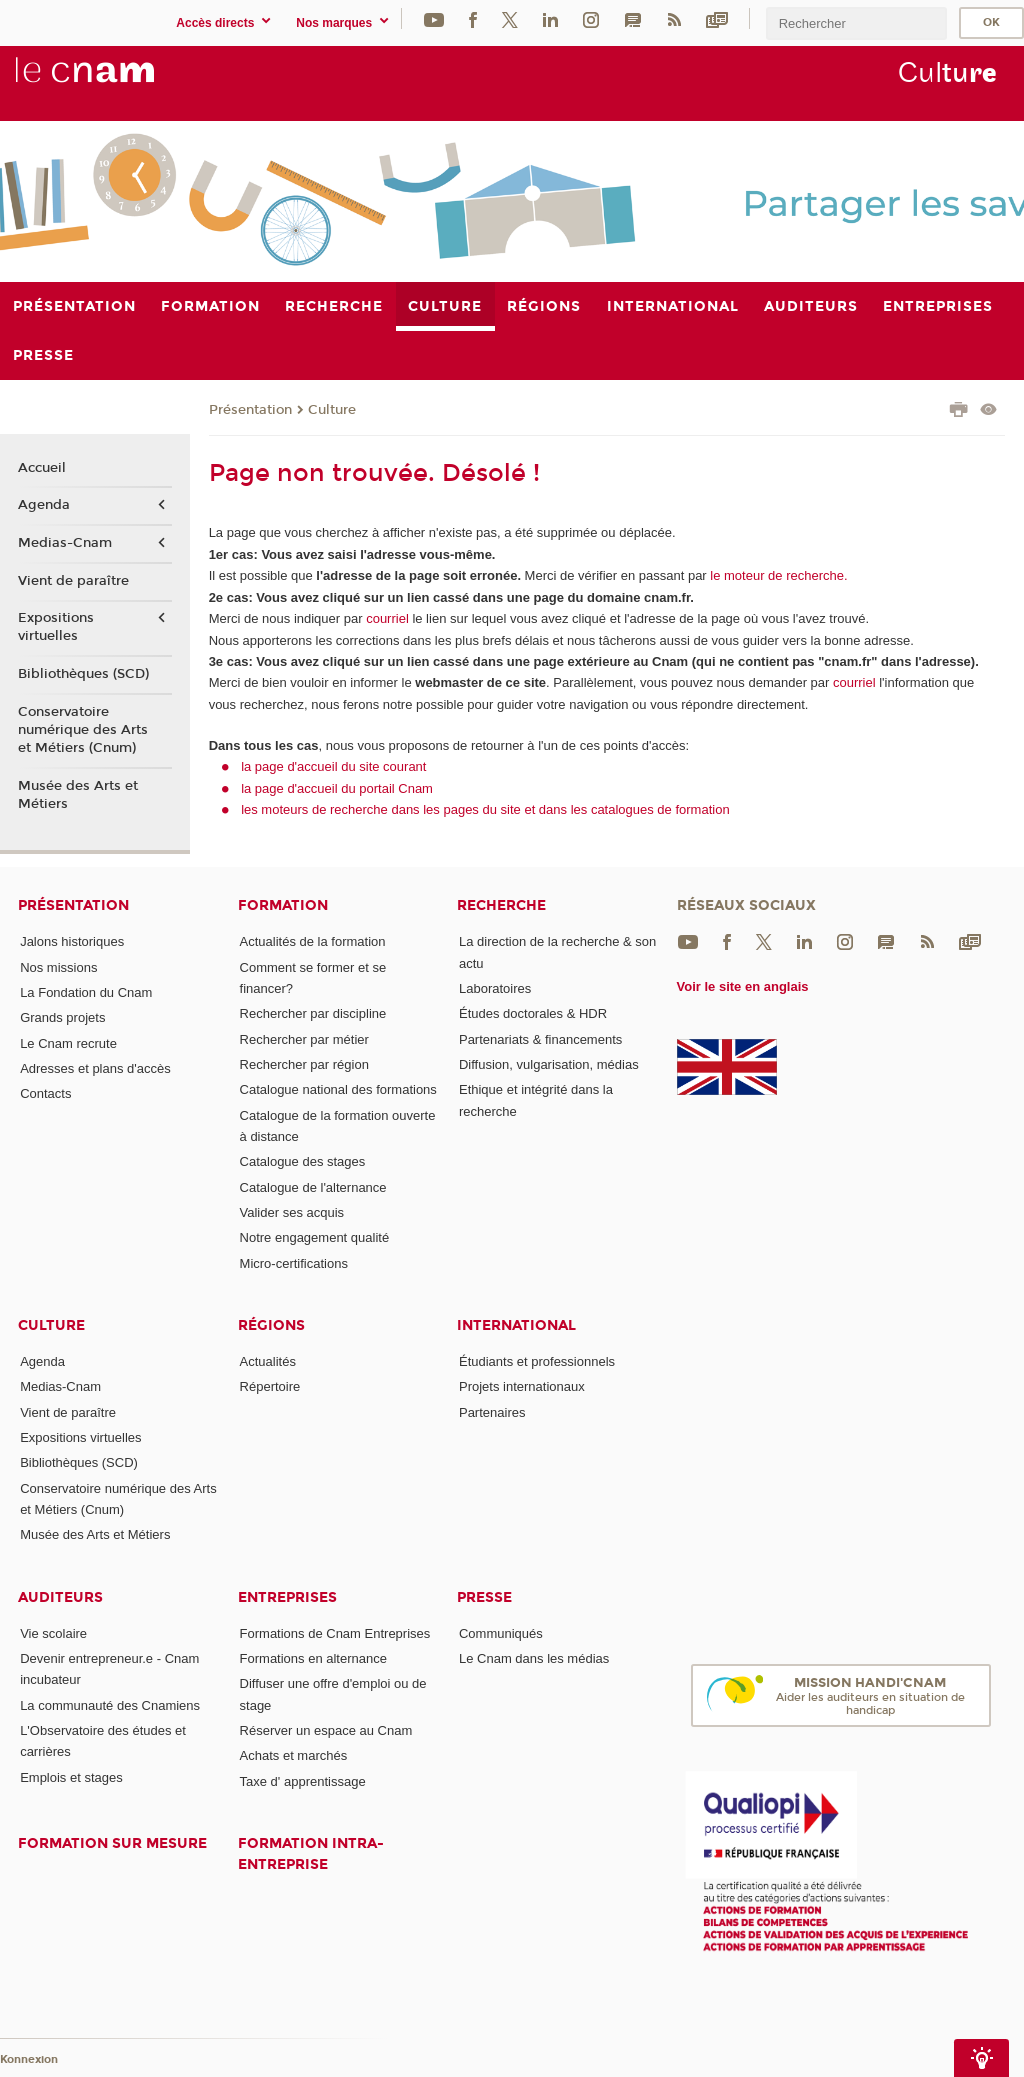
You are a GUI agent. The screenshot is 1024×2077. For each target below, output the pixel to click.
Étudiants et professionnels (537, 1361)
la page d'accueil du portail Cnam (337, 788)
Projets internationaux (522, 1386)
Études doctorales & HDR (533, 1013)
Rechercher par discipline (313, 1013)
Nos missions (58, 967)
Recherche (501, 905)
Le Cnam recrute (68, 1043)
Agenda (44, 505)
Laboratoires (495, 988)
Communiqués (501, 1633)
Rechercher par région (304, 1064)
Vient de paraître (73, 581)
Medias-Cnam (65, 543)
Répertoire (270, 1386)
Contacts (45, 1093)
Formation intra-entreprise (311, 1854)
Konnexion (29, 2059)
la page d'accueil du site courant (333, 766)
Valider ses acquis (292, 1212)
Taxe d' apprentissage (303, 1781)
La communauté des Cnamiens (110, 1705)
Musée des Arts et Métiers (78, 795)
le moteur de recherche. (777, 575)
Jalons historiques (72, 941)
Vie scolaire (53, 1633)
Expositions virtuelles (56, 627)
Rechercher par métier (304, 1039)
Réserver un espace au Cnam (326, 1730)
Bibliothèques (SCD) (83, 674)
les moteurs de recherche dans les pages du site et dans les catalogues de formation (485, 809)
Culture (332, 410)
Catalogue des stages (303, 1161)
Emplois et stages (71, 1777)
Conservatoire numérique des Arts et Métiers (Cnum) (83, 730)
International (516, 1325)
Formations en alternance (313, 1658)
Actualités (268, 1361)
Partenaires (492, 1412)
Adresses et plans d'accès (95, 1068)
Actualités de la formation (313, 941)
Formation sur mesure (112, 1843)
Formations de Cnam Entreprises (335, 1633)
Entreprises (287, 1597)
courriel (387, 618)
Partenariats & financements (540, 1039)
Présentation (250, 410)
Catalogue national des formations (338, 1089)
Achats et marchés (294, 1755)
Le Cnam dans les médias (534, 1658)
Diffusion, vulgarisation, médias (549, 1064)
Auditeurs (60, 1597)
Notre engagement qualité (315, 1237)
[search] (856, 23)
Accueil (42, 468)
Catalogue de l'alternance (313, 1187)
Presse (484, 1597)
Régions (271, 1325)
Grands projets (62, 1017)
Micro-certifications (294, 1263)
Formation (283, 905)
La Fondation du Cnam (86, 992)
